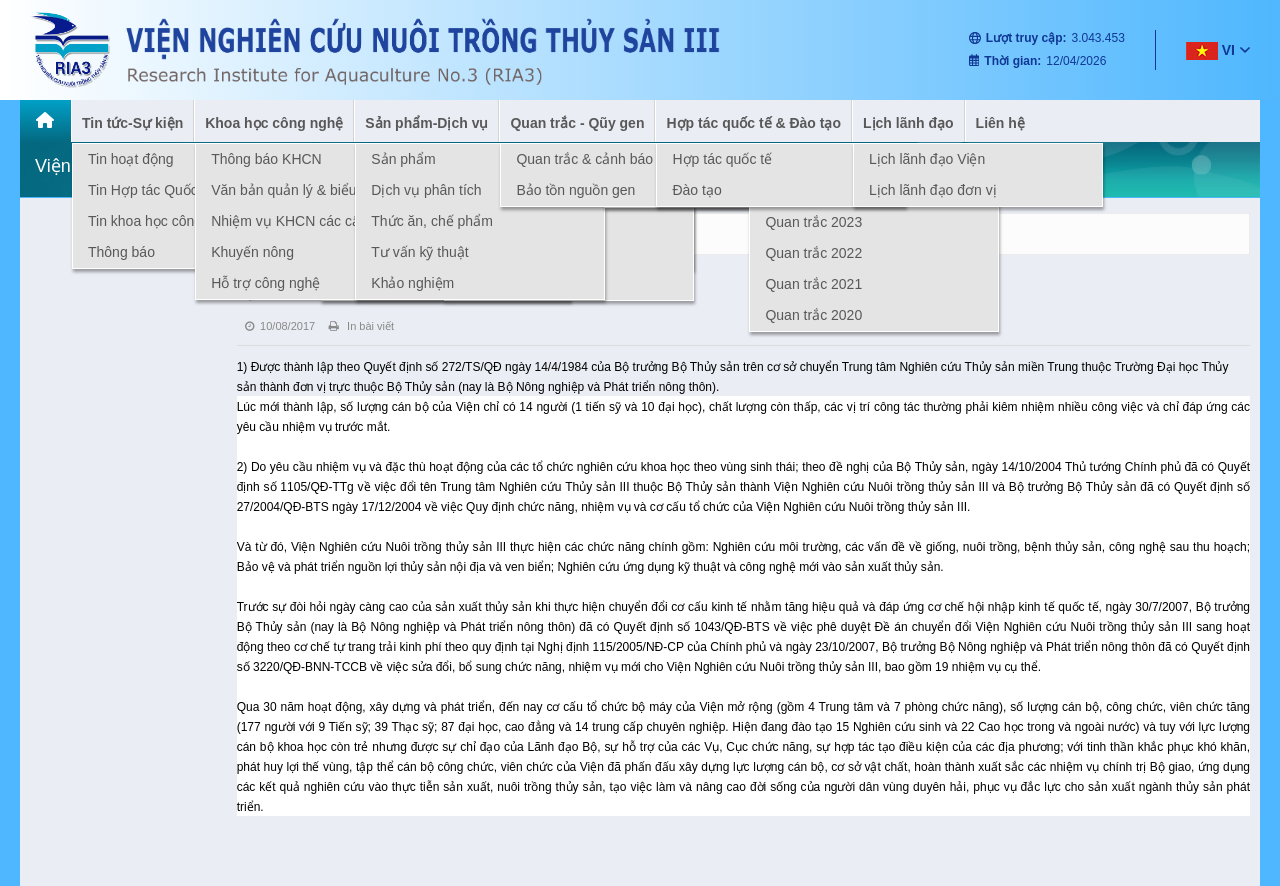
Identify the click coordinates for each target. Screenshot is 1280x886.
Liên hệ (1000, 123)
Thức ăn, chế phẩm (432, 221)
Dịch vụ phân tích (426, 190)
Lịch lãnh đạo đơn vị (933, 190)
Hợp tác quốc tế (722, 159)
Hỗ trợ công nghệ (265, 283)
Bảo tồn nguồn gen (575, 190)
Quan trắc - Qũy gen (577, 123)
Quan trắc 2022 (813, 253)
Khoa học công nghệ (274, 123)
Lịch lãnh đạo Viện (927, 159)
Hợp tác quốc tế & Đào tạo (753, 123)
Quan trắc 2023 (813, 222)
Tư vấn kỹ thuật (419, 252)
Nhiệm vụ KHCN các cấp (289, 221)
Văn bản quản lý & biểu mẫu (299, 190)
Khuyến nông (252, 252)
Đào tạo (696, 190)
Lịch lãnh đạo (908, 123)
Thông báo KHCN (266, 159)
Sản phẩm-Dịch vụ (426, 123)
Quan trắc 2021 (813, 284)
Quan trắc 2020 (813, 315)
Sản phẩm (403, 159)
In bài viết (361, 326)
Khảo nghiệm (412, 283)
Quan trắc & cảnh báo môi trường (620, 159)
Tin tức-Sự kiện (132, 123)
